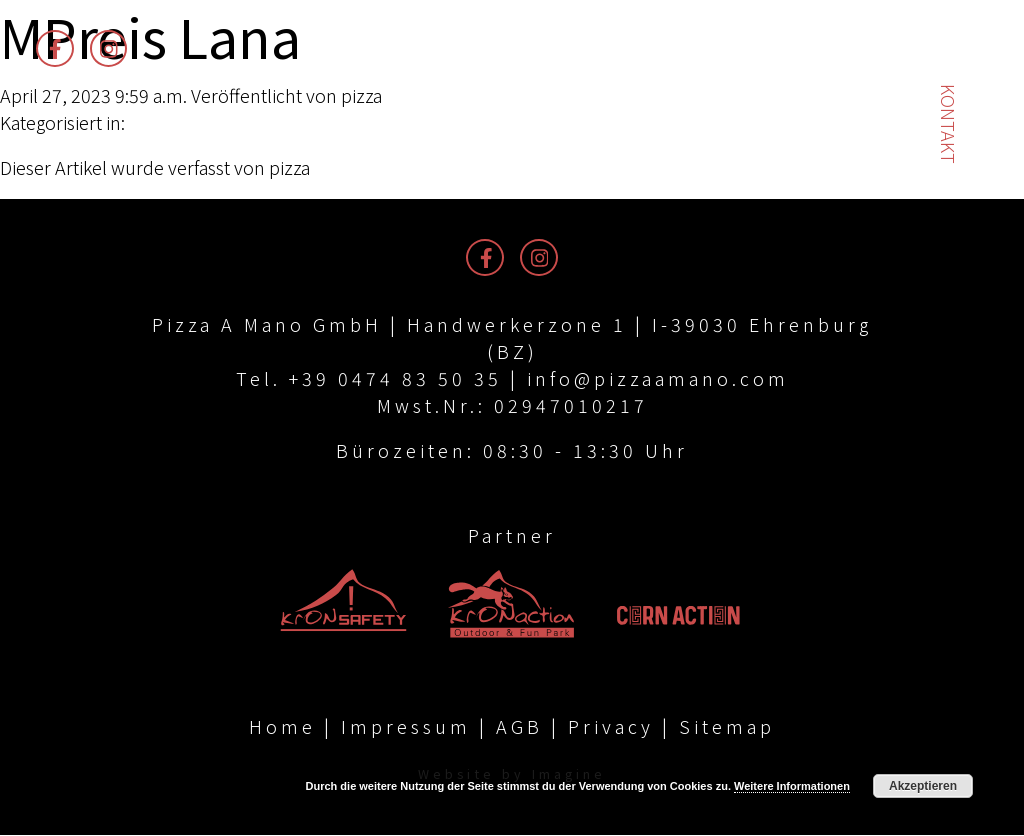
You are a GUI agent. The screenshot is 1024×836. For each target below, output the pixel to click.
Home (282, 727)
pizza (361, 95)
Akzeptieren (923, 786)
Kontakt (949, 124)
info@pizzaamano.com (658, 378)
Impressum (406, 727)
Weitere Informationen (792, 786)
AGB (519, 727)
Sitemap (727, 727)
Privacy (611, 727)
